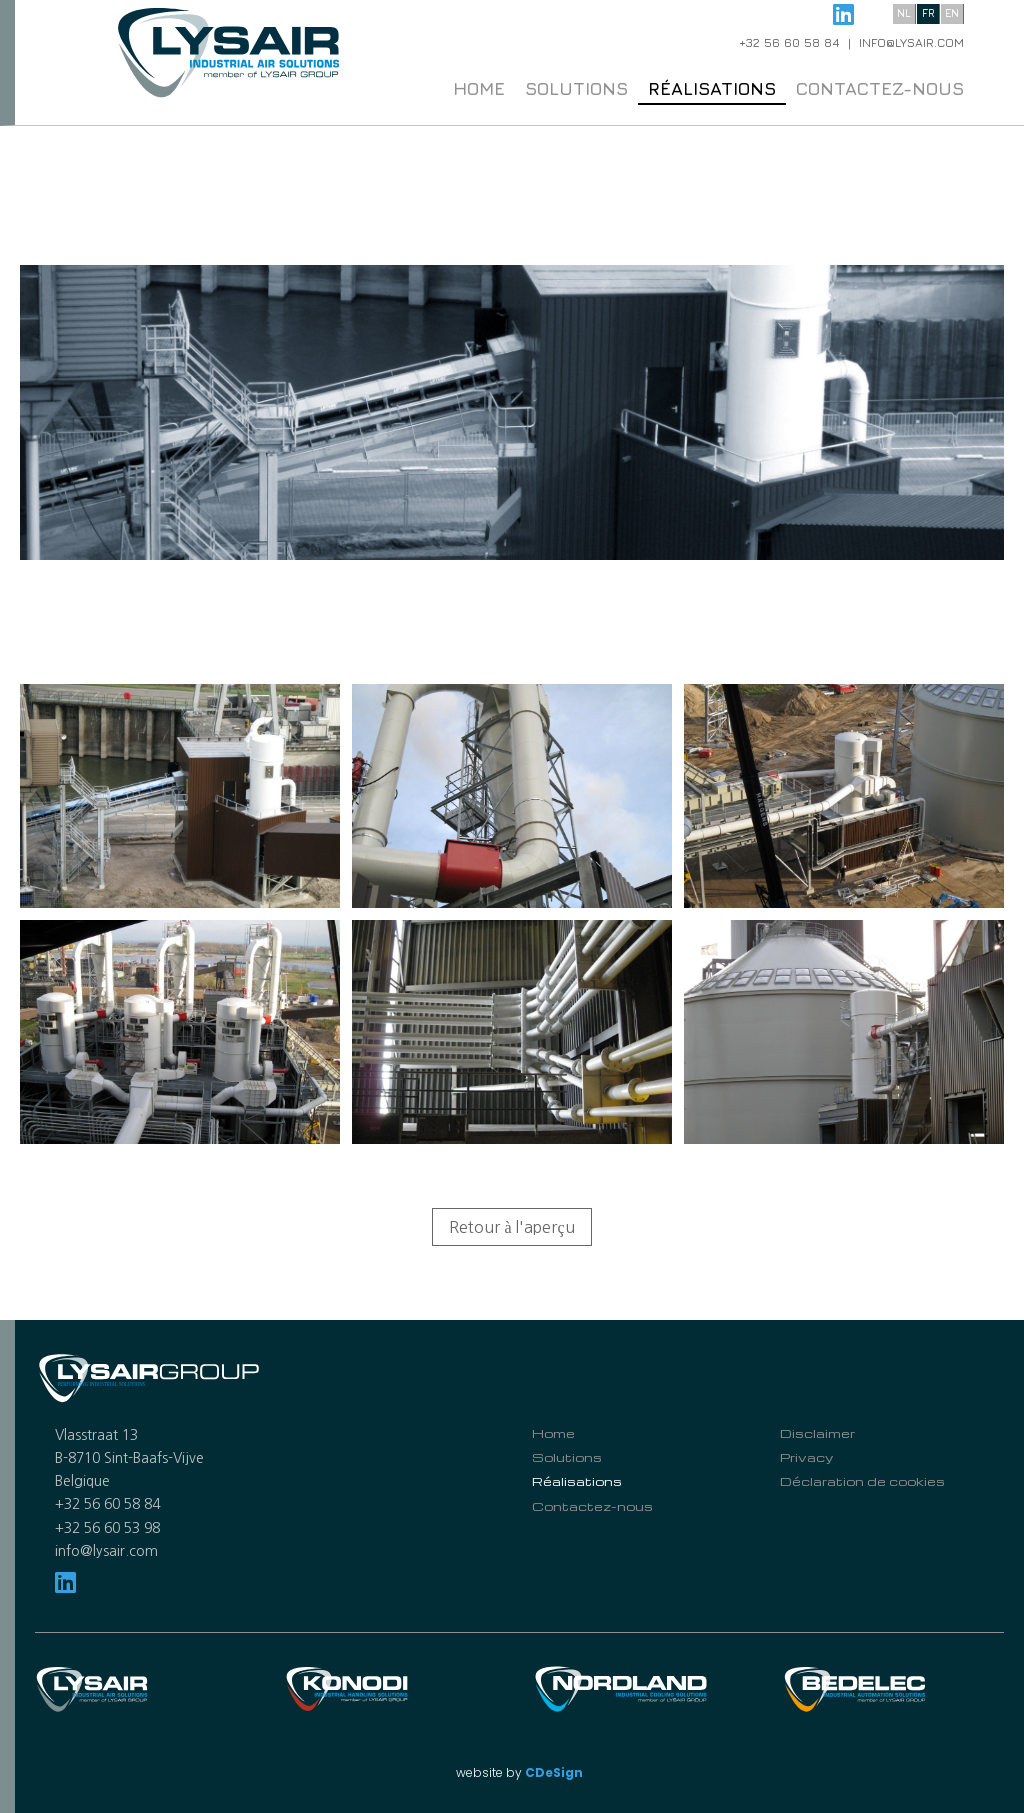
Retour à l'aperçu (511, 1227)
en (952, 12)
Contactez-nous (880, 88)
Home (479, 88)
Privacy (806, 1457)
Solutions (576, 88)
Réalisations (712, 88)
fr (928, 12)
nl (904, 12)
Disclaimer (817, 1433)
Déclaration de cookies (862, 1481)
